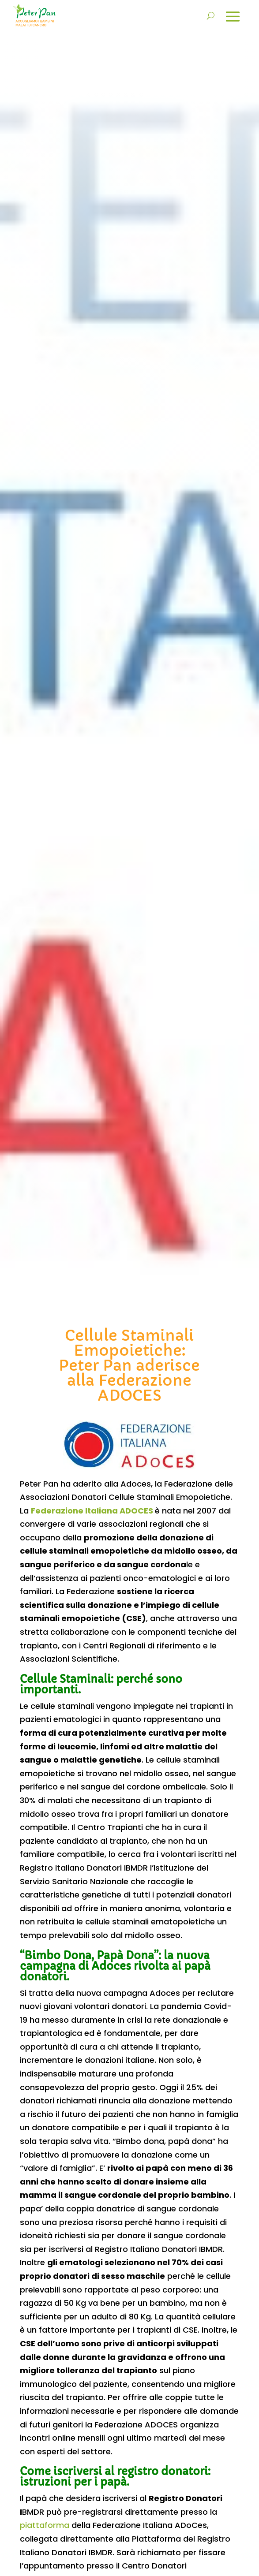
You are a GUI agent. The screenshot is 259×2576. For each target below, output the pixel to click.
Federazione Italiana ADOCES (92, 1510)
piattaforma (44, 2525)
